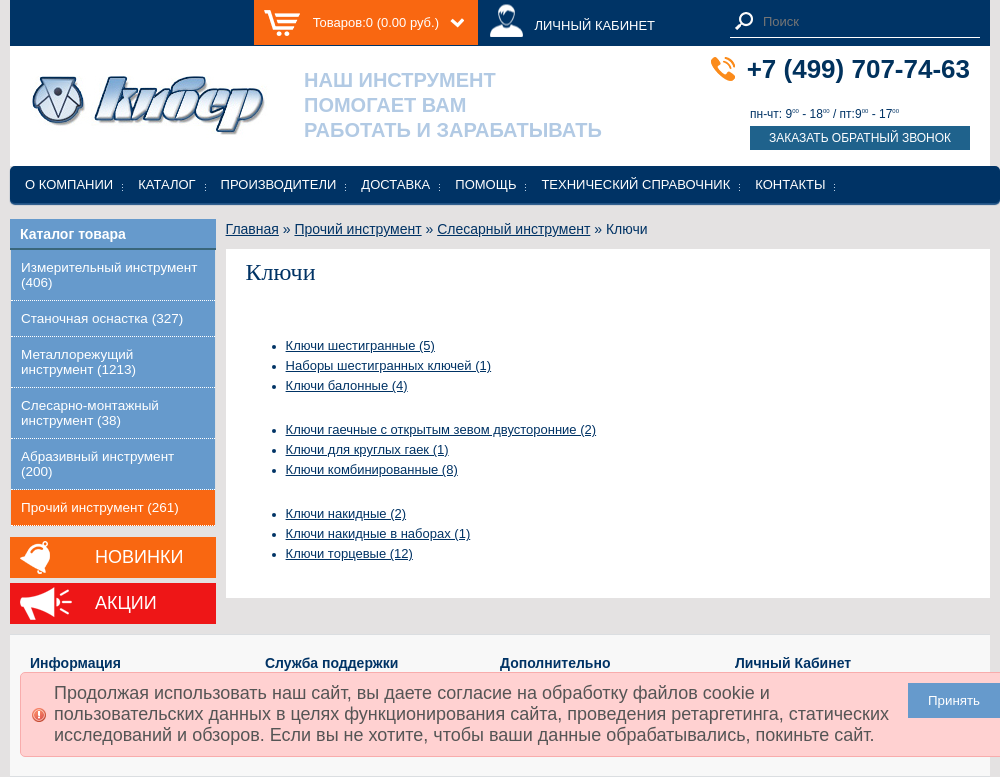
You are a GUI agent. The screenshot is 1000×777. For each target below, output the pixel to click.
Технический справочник (635, 184)
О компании (69, 184)
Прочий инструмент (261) (100, 507)
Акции (126, 603)
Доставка (395, 184)
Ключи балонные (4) (347, 385)
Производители (279, 184)
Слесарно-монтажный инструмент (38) (90, 413)
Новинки (139, 557)
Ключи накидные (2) (346, 513)
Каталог (166, 184)
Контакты (790, 184)
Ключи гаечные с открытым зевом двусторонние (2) (441, 429)
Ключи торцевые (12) (349, 553)
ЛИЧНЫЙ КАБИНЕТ (594, 25)
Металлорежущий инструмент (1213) (78, 362)
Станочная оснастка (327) (102, 318)
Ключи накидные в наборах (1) (378, 533)
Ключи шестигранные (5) (360, 345)
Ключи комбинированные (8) (372, 469)
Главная (252, 229)
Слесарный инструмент (513, 229)
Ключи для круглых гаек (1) (367, 449)
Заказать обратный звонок (860, 138)
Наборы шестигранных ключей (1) (389, 365)
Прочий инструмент (357, 229)
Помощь (485, 184)
